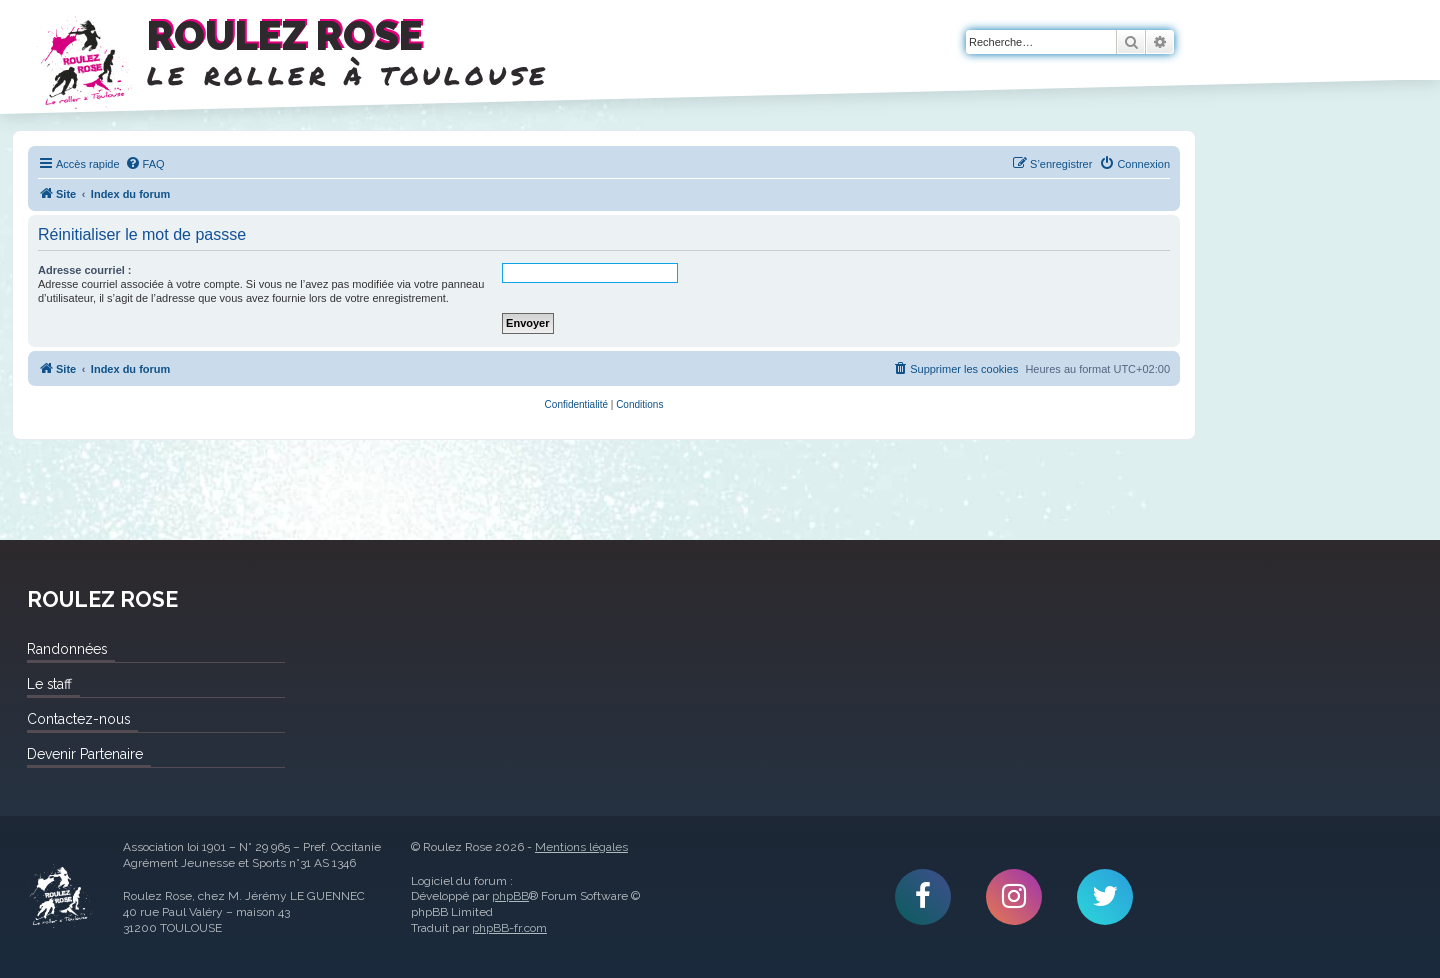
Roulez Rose (60, 897)
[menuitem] (145, 164)
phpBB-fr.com (509, 928)
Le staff (49, 684)
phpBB (510, 896)
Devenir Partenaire (85, 754)
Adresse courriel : (85, 270)
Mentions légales (581, 847)
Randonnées (67, 649)
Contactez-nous (78, 719)
